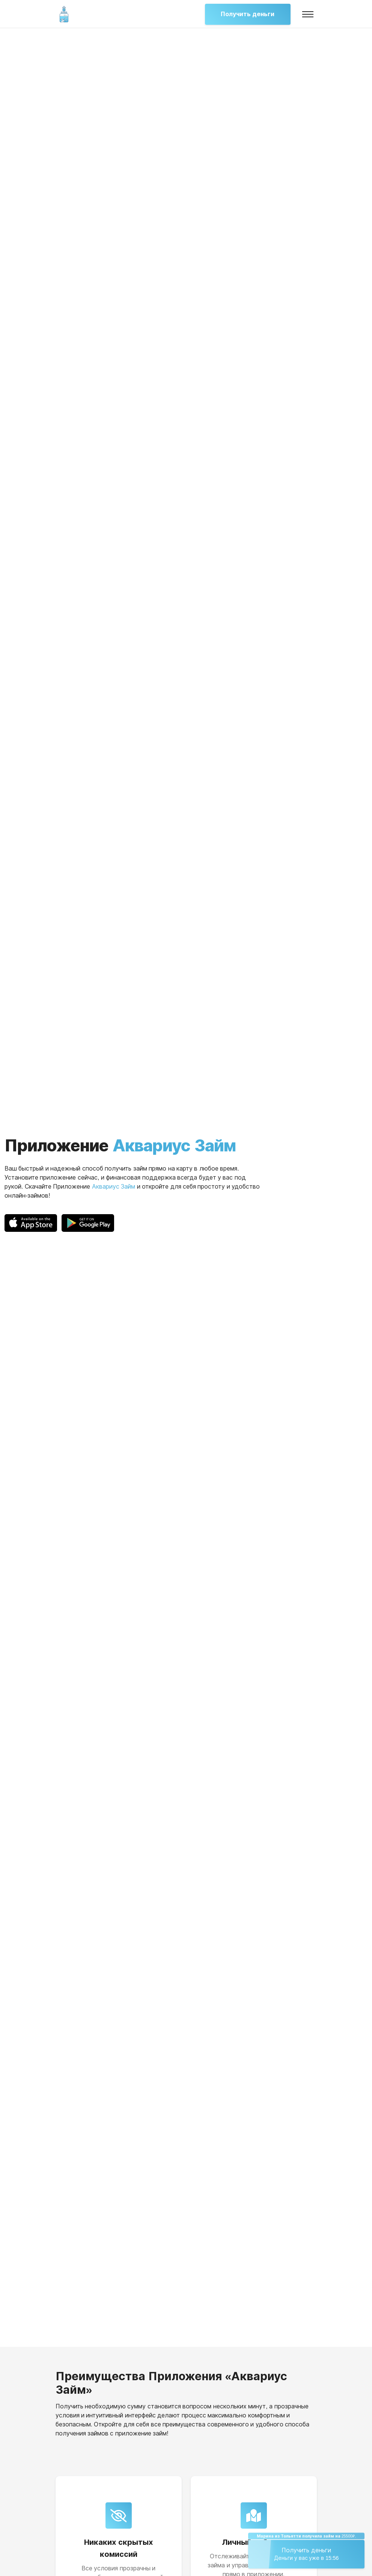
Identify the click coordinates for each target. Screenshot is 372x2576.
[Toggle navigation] (307, 14)
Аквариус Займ (113, 1186)
